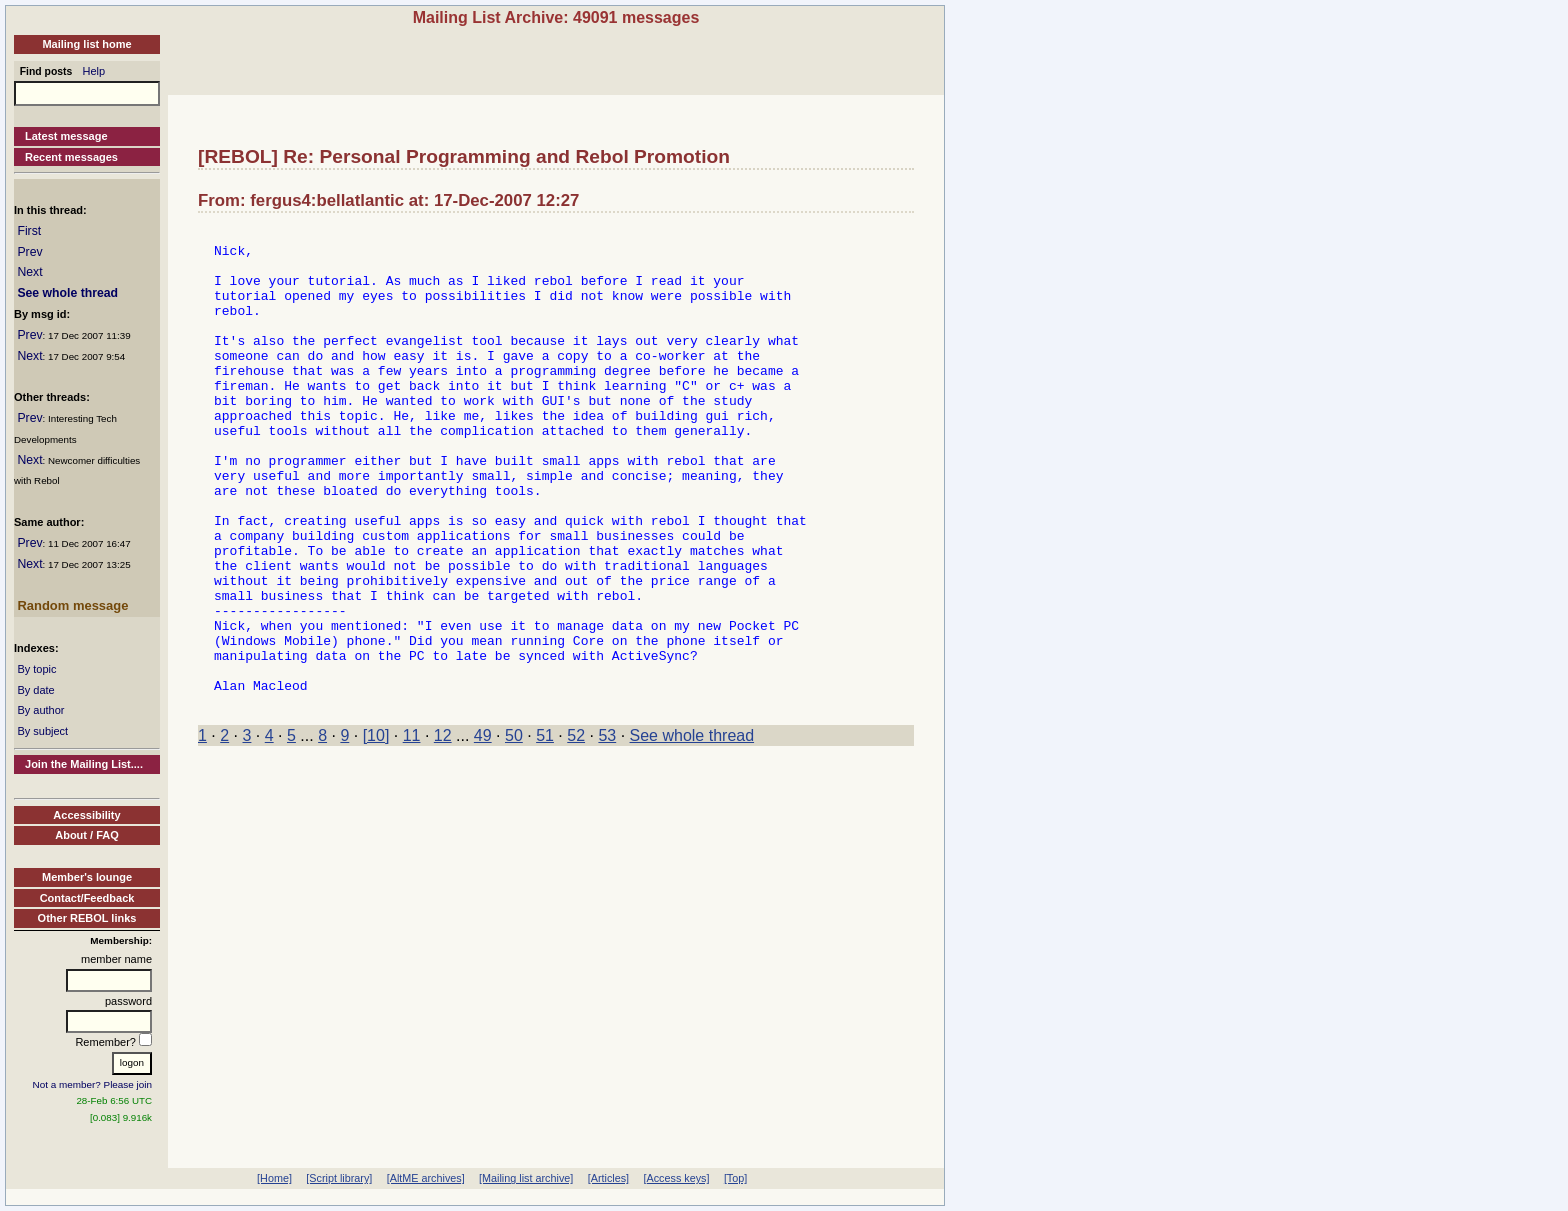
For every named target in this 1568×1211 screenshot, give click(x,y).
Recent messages (71, 157)
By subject (42, 731)
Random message (72, 605)
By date (35, 690)
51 (545, 831)
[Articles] (608, 1178)
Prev (29, 252)
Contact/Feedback (87, 898)
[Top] (735, 1178)
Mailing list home (86, 44)
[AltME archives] (426, 1178)
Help (94, 71)
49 (483, 831)
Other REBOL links (87, 918)
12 (443, 831)
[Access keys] (676, 1178)
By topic (36, 669)
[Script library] (339, 1178)
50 (514, 831)
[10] (376, 831)
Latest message (66, 136)
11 (412, 831)
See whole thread (67, 293)
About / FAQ (87, 835)
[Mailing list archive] (526, 1178)
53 (607, 831)
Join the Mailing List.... (84, 764)
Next (29, 272)
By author (40, 710)
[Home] (274, 1178)
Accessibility (86, 815)
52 (576, 831)
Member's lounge (87, 877)
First (29, 231)
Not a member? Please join (93, 1084)
